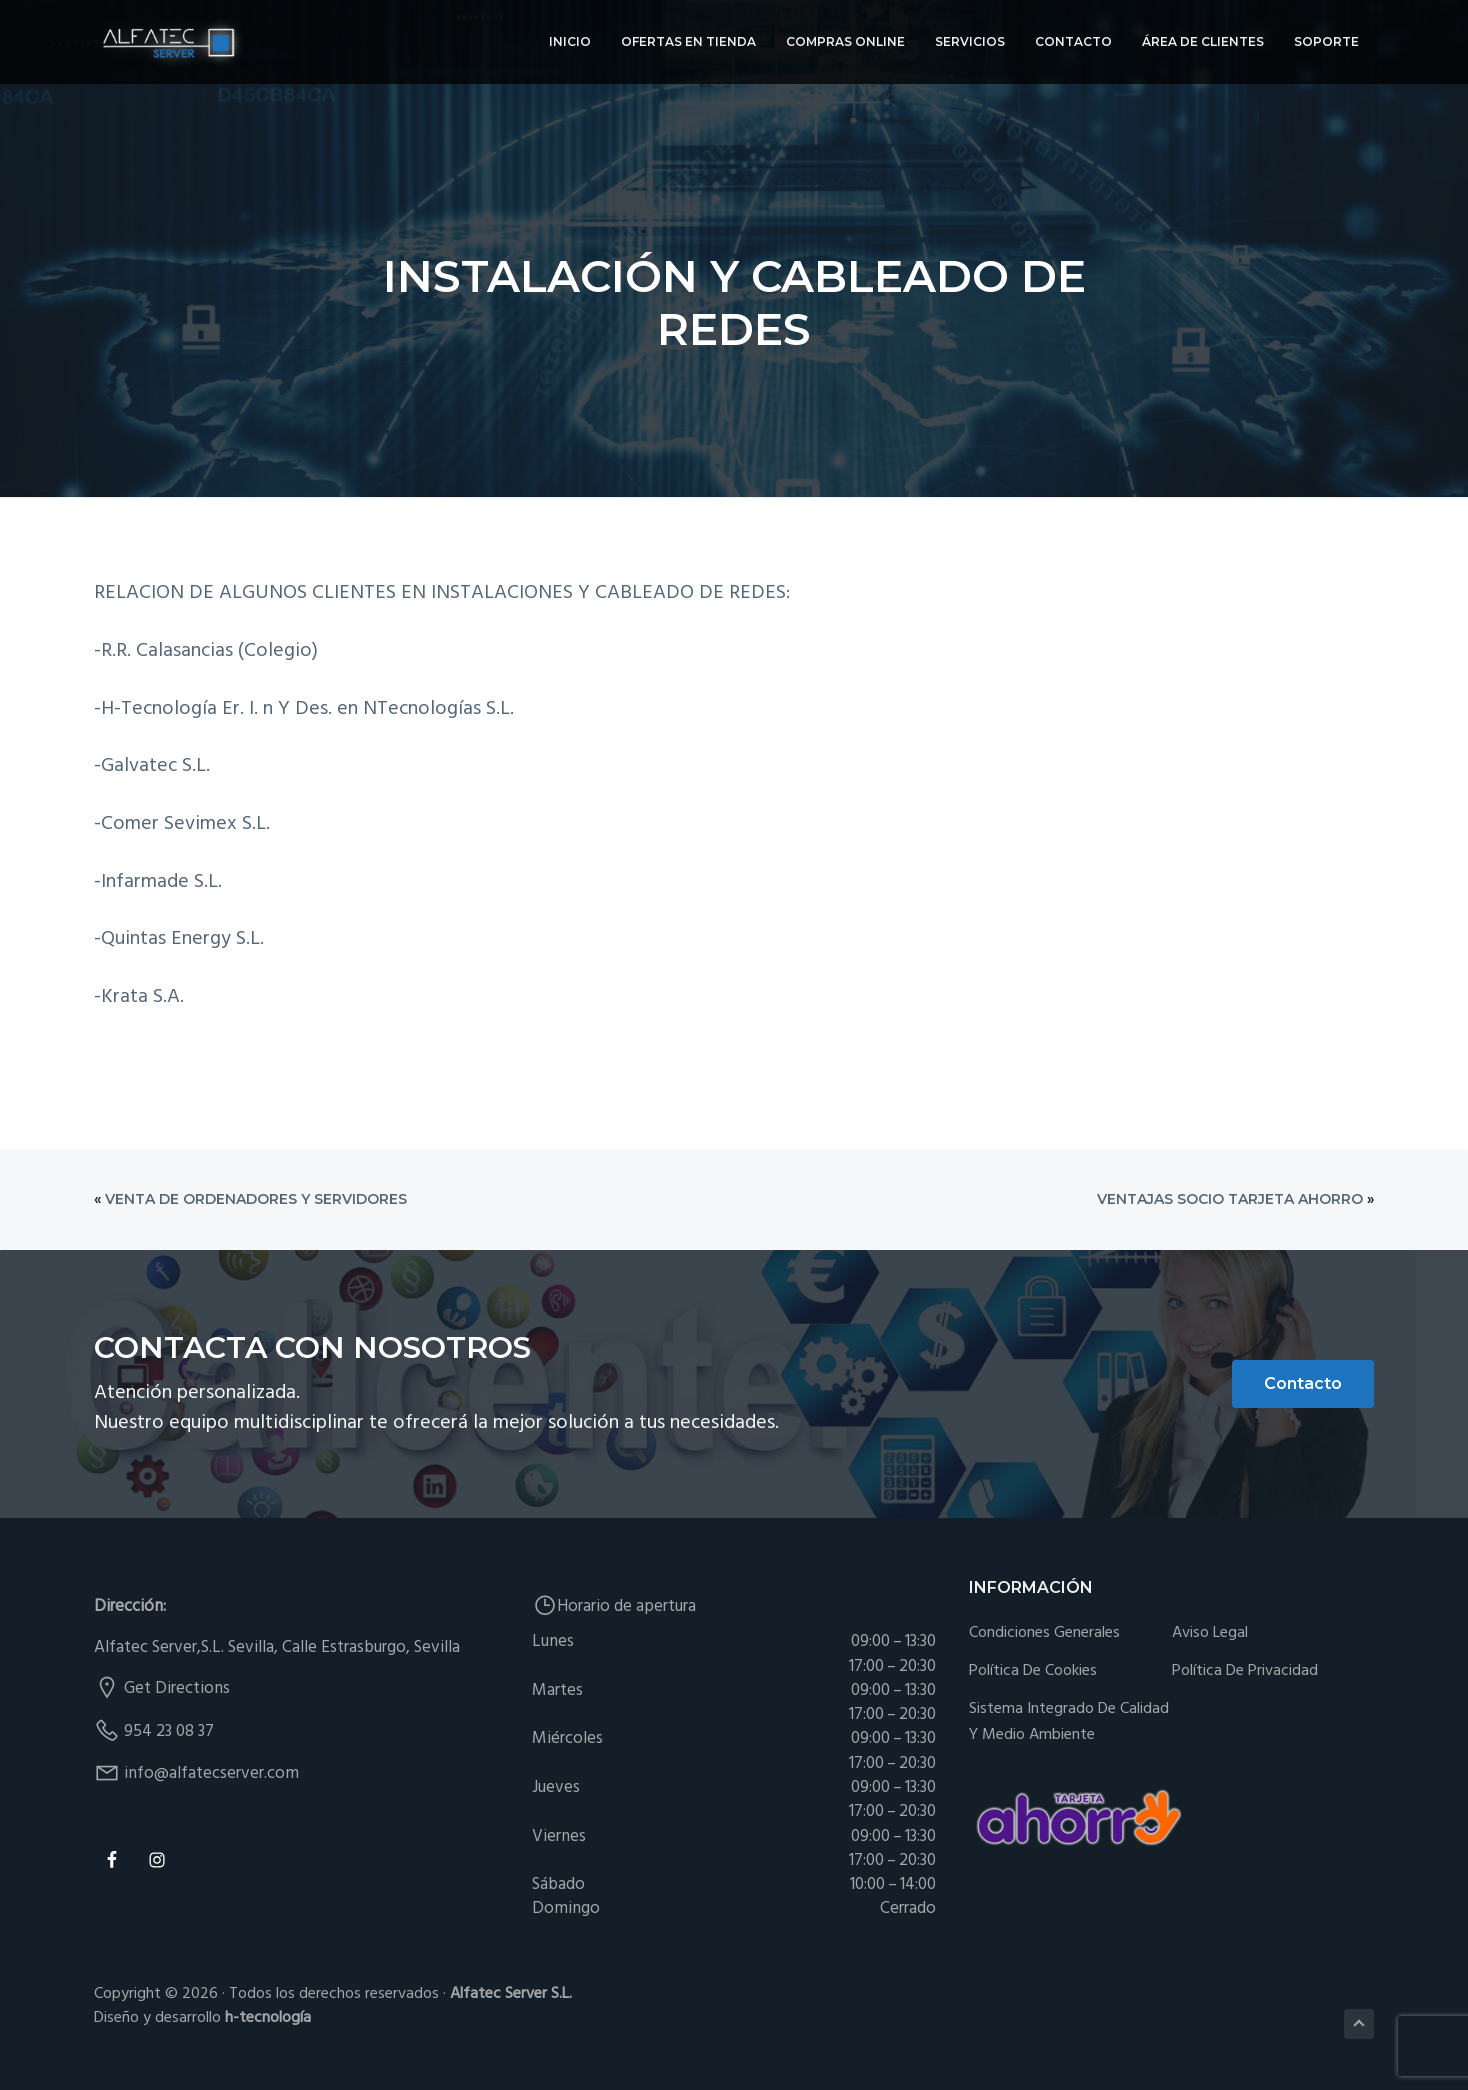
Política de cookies (1033, 1671)
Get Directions (177, 1688)
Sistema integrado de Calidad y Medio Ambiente (1069, 1722)
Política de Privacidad (1245, 1671)
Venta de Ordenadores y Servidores (256, 1199)
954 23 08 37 (169, 1731)
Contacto (1303, 1383)
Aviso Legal (1210, 1633)
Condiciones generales (1044, 1633)
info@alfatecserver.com (211, 1773)
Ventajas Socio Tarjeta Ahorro (1230, 1199)
